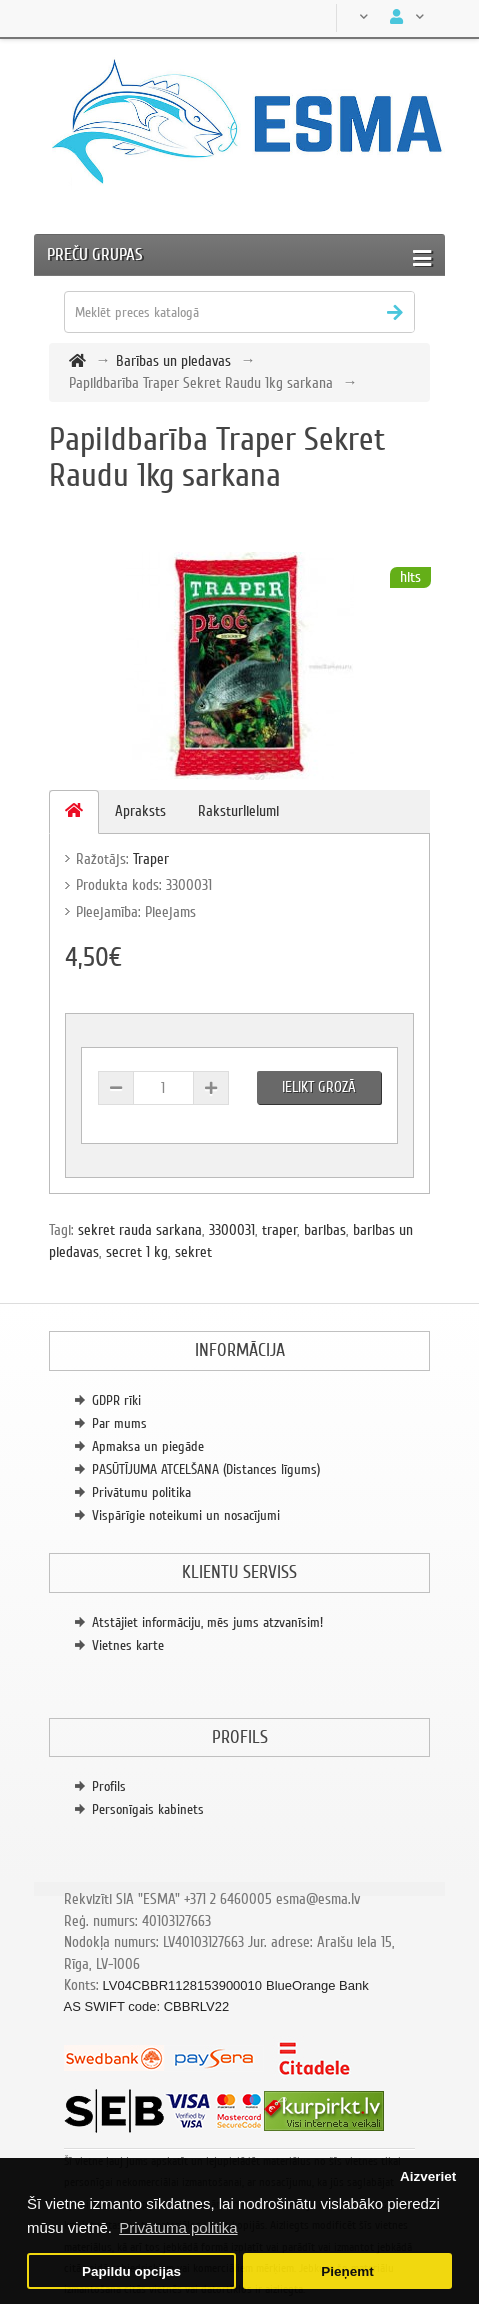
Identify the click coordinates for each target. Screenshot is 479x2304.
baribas (325, 1230)
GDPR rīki (116, 1400)
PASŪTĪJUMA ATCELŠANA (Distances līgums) (206, 1469)
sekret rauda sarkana (140, 1230)
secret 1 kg (137, 1252)
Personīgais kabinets (148, 1809)
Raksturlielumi (238, 811)
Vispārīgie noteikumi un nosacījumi (186, 1515)
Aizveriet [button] (428, 2176)
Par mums (119, 1423)
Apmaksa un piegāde (148, 1446)
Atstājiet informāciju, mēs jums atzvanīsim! (207, 1622)
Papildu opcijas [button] (131, 2271)
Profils (109, 1786)
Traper (151, 859)
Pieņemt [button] (347, 2271)
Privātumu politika (141, 1492)
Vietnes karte (128, 1645)
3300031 (232, 1230)
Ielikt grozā (319, 1087)
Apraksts (140, 811)
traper (279, 1230)
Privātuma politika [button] (178, 2227)
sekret (193, 1252)
